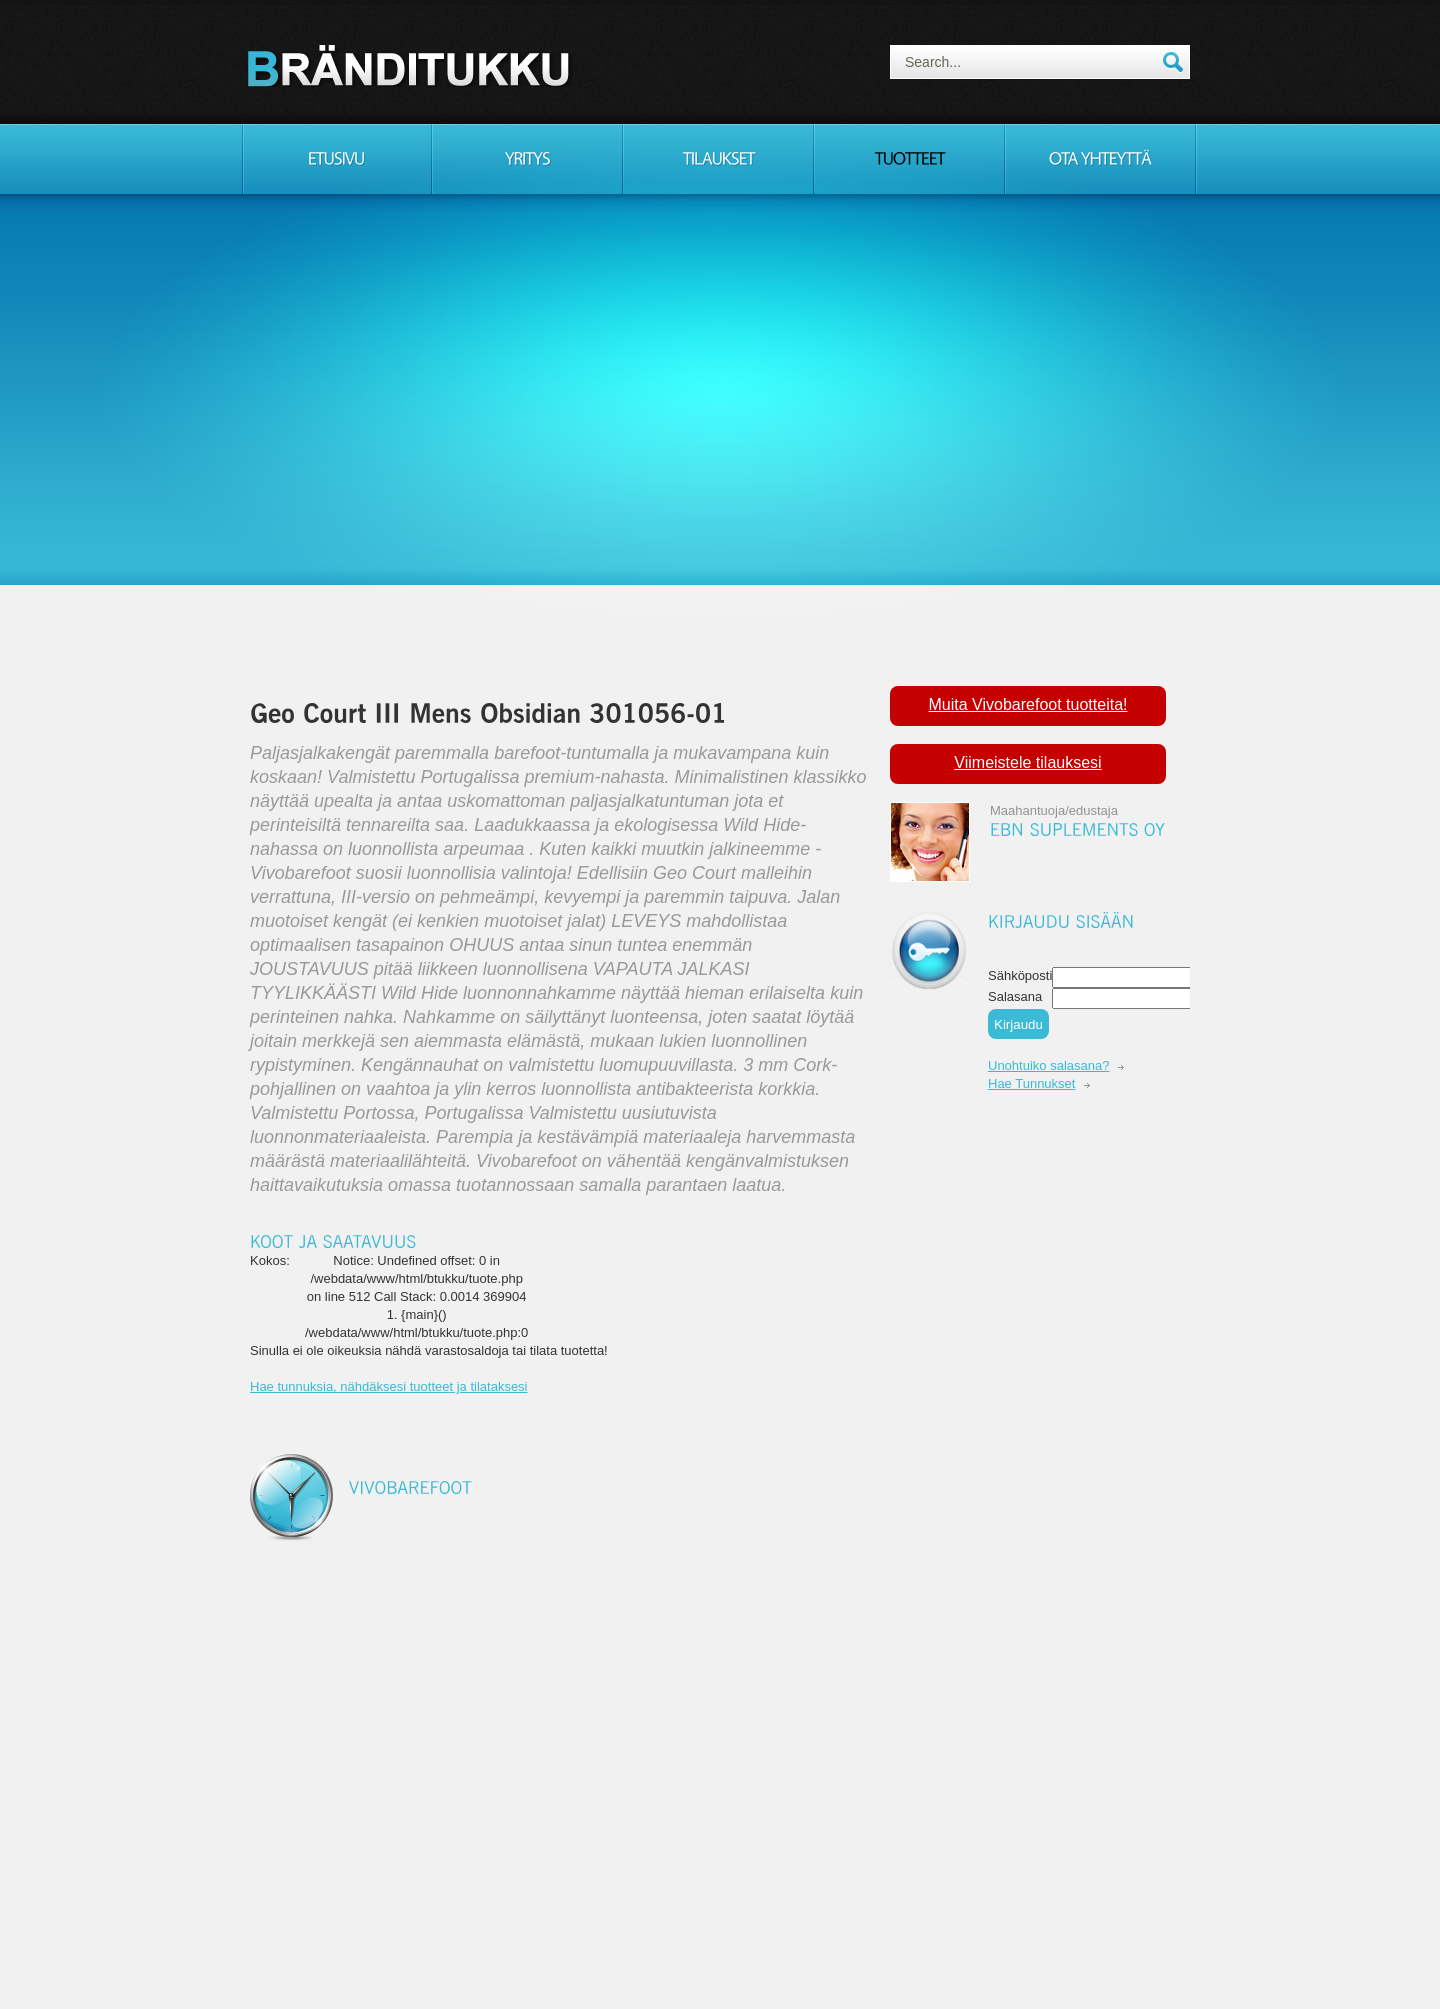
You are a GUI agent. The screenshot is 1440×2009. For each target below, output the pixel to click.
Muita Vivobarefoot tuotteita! (1028, 704)
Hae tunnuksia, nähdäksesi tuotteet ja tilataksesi (389, 1386)
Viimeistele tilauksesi (1027, 762)
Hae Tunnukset (1031, 1083)
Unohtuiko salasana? (1048, 1065)
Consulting (412, 65)
